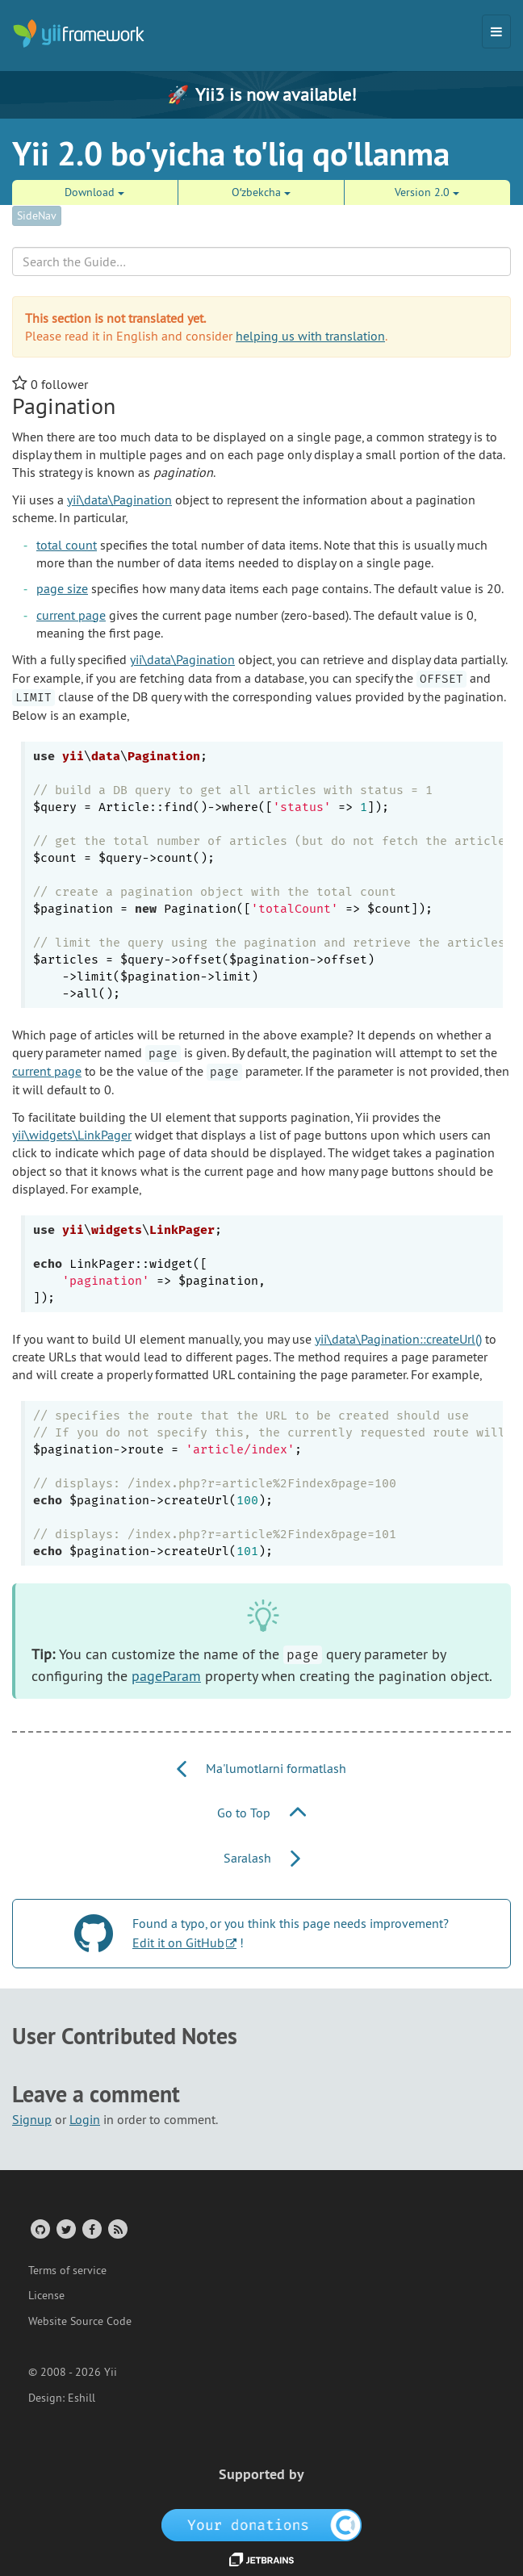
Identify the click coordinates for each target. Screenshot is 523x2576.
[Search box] (261, 261)
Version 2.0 (427, 192)
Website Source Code (80, 2321)
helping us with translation (310, 336)
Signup (32, 2119)
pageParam (166, 1675)
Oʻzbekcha (261, 192)
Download (94, 192)
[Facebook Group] (91, 2228)
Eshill (81, 2397)
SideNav (36, 215)
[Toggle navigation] (496, 31)
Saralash (262, 1858)
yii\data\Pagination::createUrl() (398, 1339)
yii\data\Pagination (119, 499)
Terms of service (67, 2270)
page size (62, 588)
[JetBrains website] (261, 2558)
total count (66, 545)
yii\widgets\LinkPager (72, 1135)
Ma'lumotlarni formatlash (261, 1768)
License (46, 2295)
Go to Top (261, 1812)
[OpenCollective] (261, 2523)
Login (84, 2119)
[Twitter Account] (65, 2228)
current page (71, 615)
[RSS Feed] (117, 2228)
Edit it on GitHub (178, 1942)
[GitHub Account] (39, 2228)
